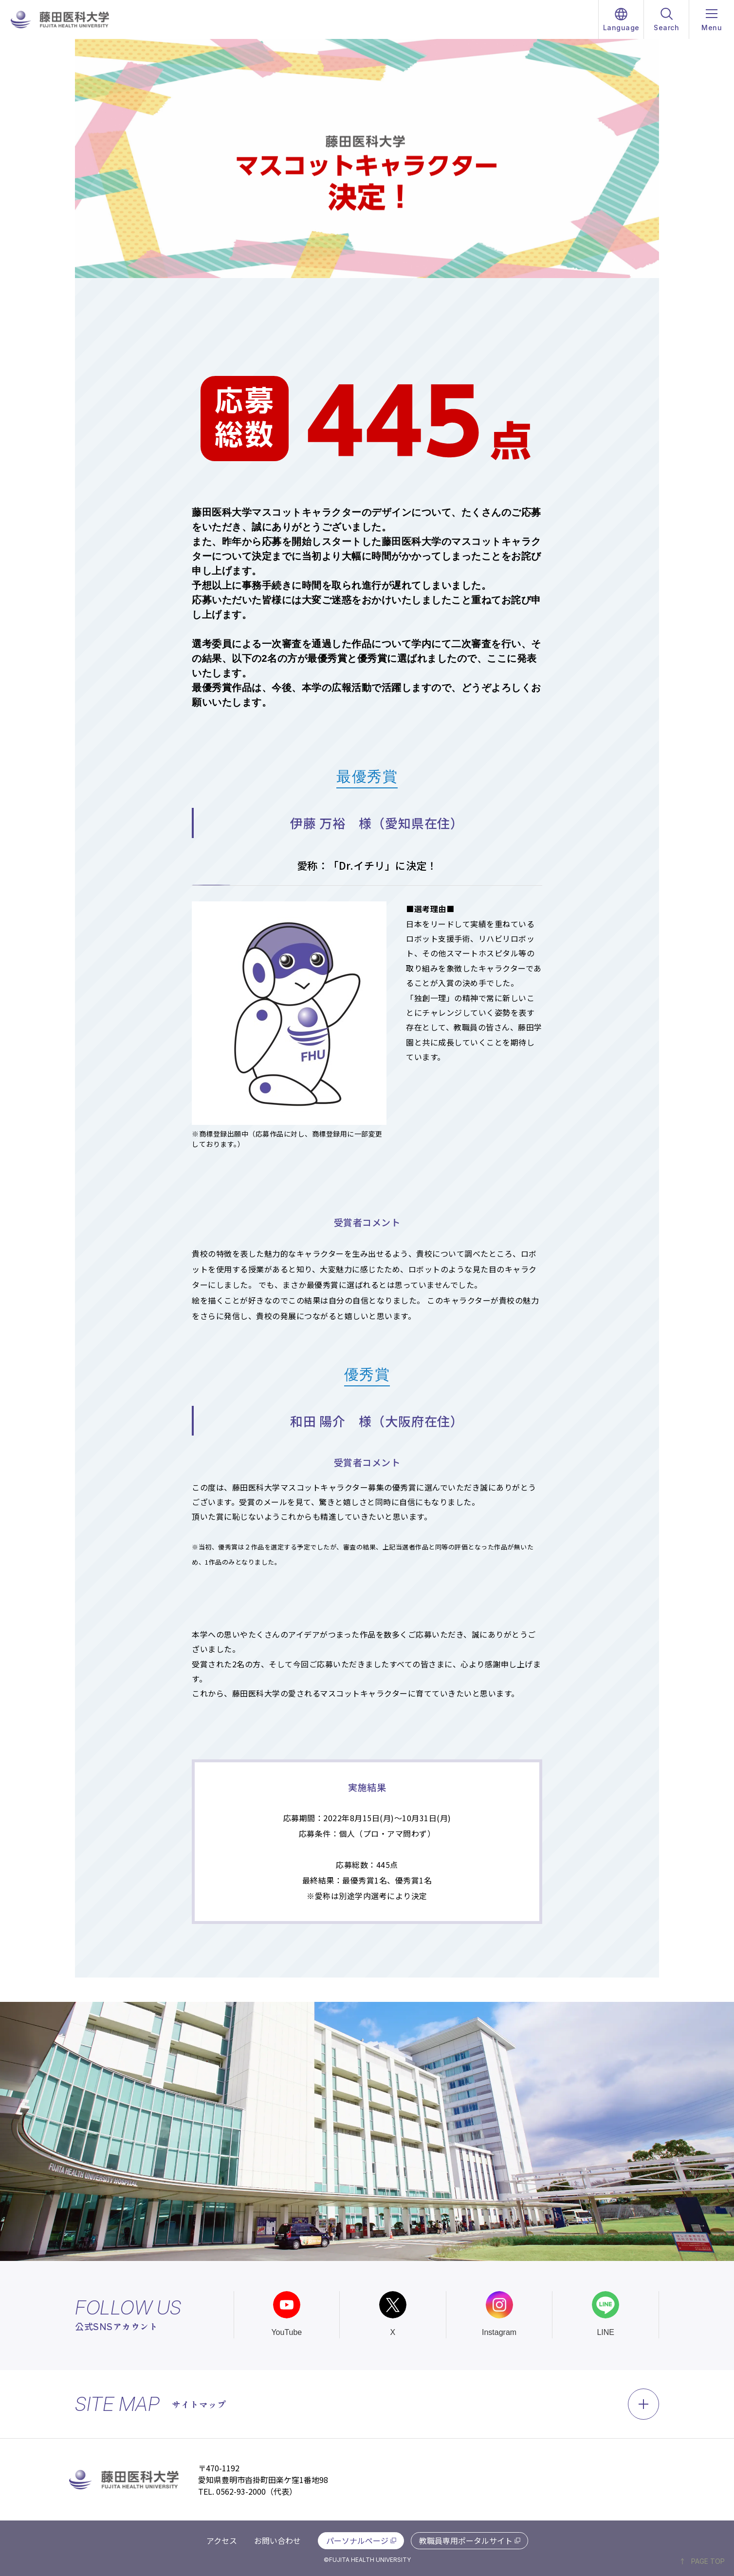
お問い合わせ (277, 2540)
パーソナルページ (357, 2540)
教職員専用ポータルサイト (466, 2540)
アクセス (221, 2540)
